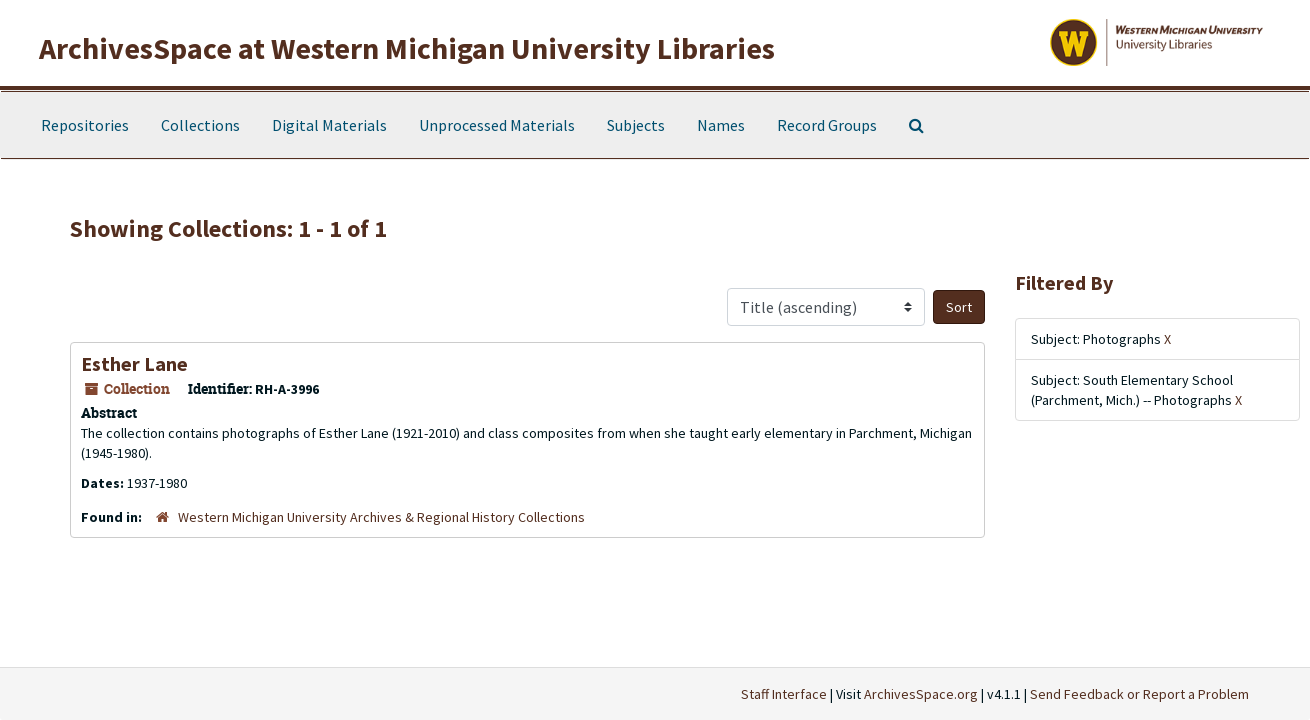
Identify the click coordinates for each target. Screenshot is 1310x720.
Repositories (85, 125)
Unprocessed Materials (497, 125)
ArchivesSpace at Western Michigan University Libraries (407, 48)
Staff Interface (784, 694)
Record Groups (827, 125)
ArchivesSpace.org (921, 694)
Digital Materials (329, 125)
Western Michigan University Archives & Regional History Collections (381, 517)
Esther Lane (134, 363)
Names (721, 125)
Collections (200, 125)
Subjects (636, 125)
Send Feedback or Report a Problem (1139, 694)
